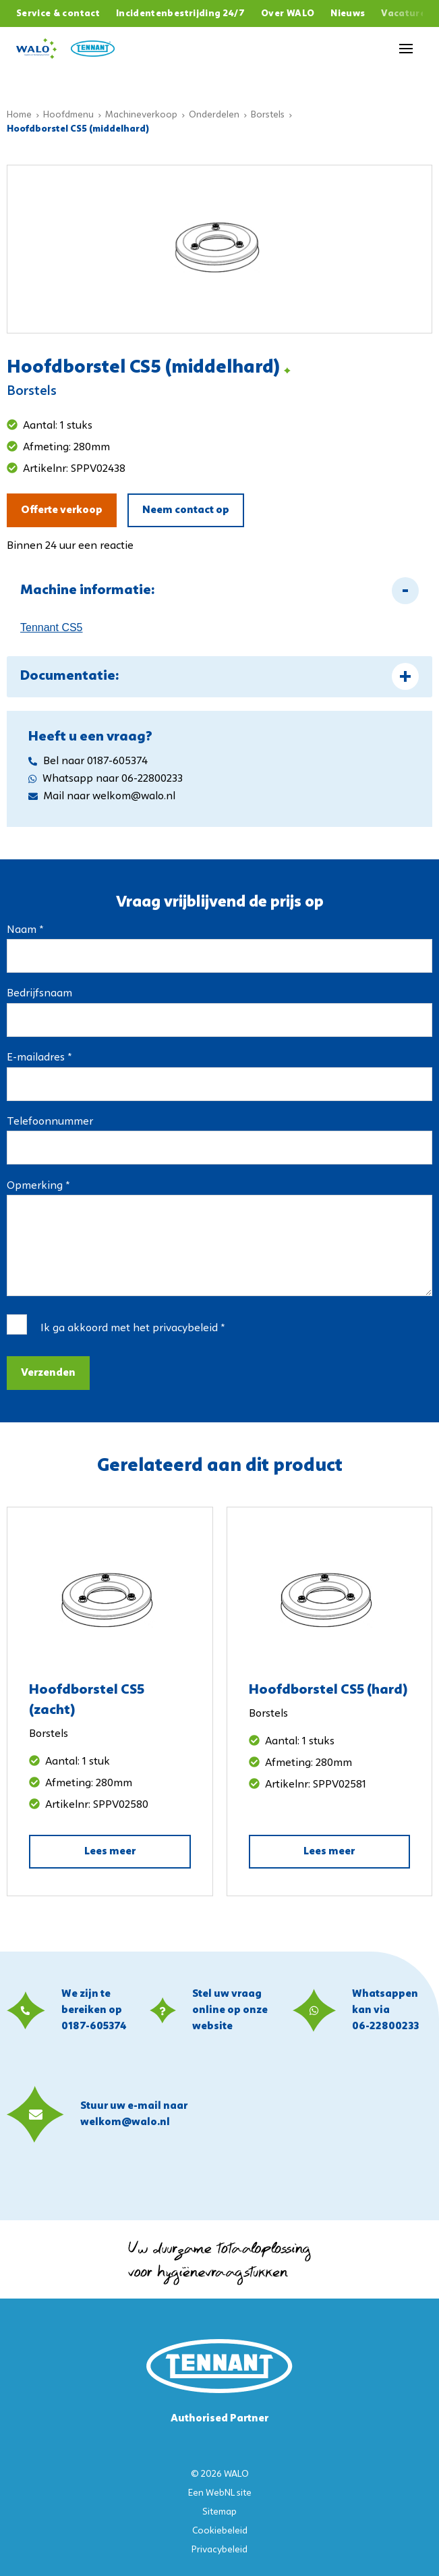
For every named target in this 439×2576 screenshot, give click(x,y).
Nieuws (347, 14)
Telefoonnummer (50, 1122)
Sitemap (219, 2512)
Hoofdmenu (68, 115)
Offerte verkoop (62, 510)
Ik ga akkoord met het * (132, 1328)
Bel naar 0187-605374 (88, 761)
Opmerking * (38, 1186)
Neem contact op (185, 510)
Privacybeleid (219, 2550)
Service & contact (58, 14)
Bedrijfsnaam (39, 993)
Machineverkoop (141, 115)
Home (19, 115)
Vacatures (405, 14)
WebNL (220, 2493)
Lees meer (110, 1851)
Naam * (25, 930)
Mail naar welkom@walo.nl (101, 796)
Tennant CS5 (51, 627)
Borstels (268, 115)
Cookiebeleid (219, 2531)
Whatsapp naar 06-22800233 (105, 779)
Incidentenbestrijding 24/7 (180, 14)
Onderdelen (214, 115)
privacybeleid (185, 1328)
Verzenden (48, 1373)
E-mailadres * (39, 1057)
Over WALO (287, 14)
